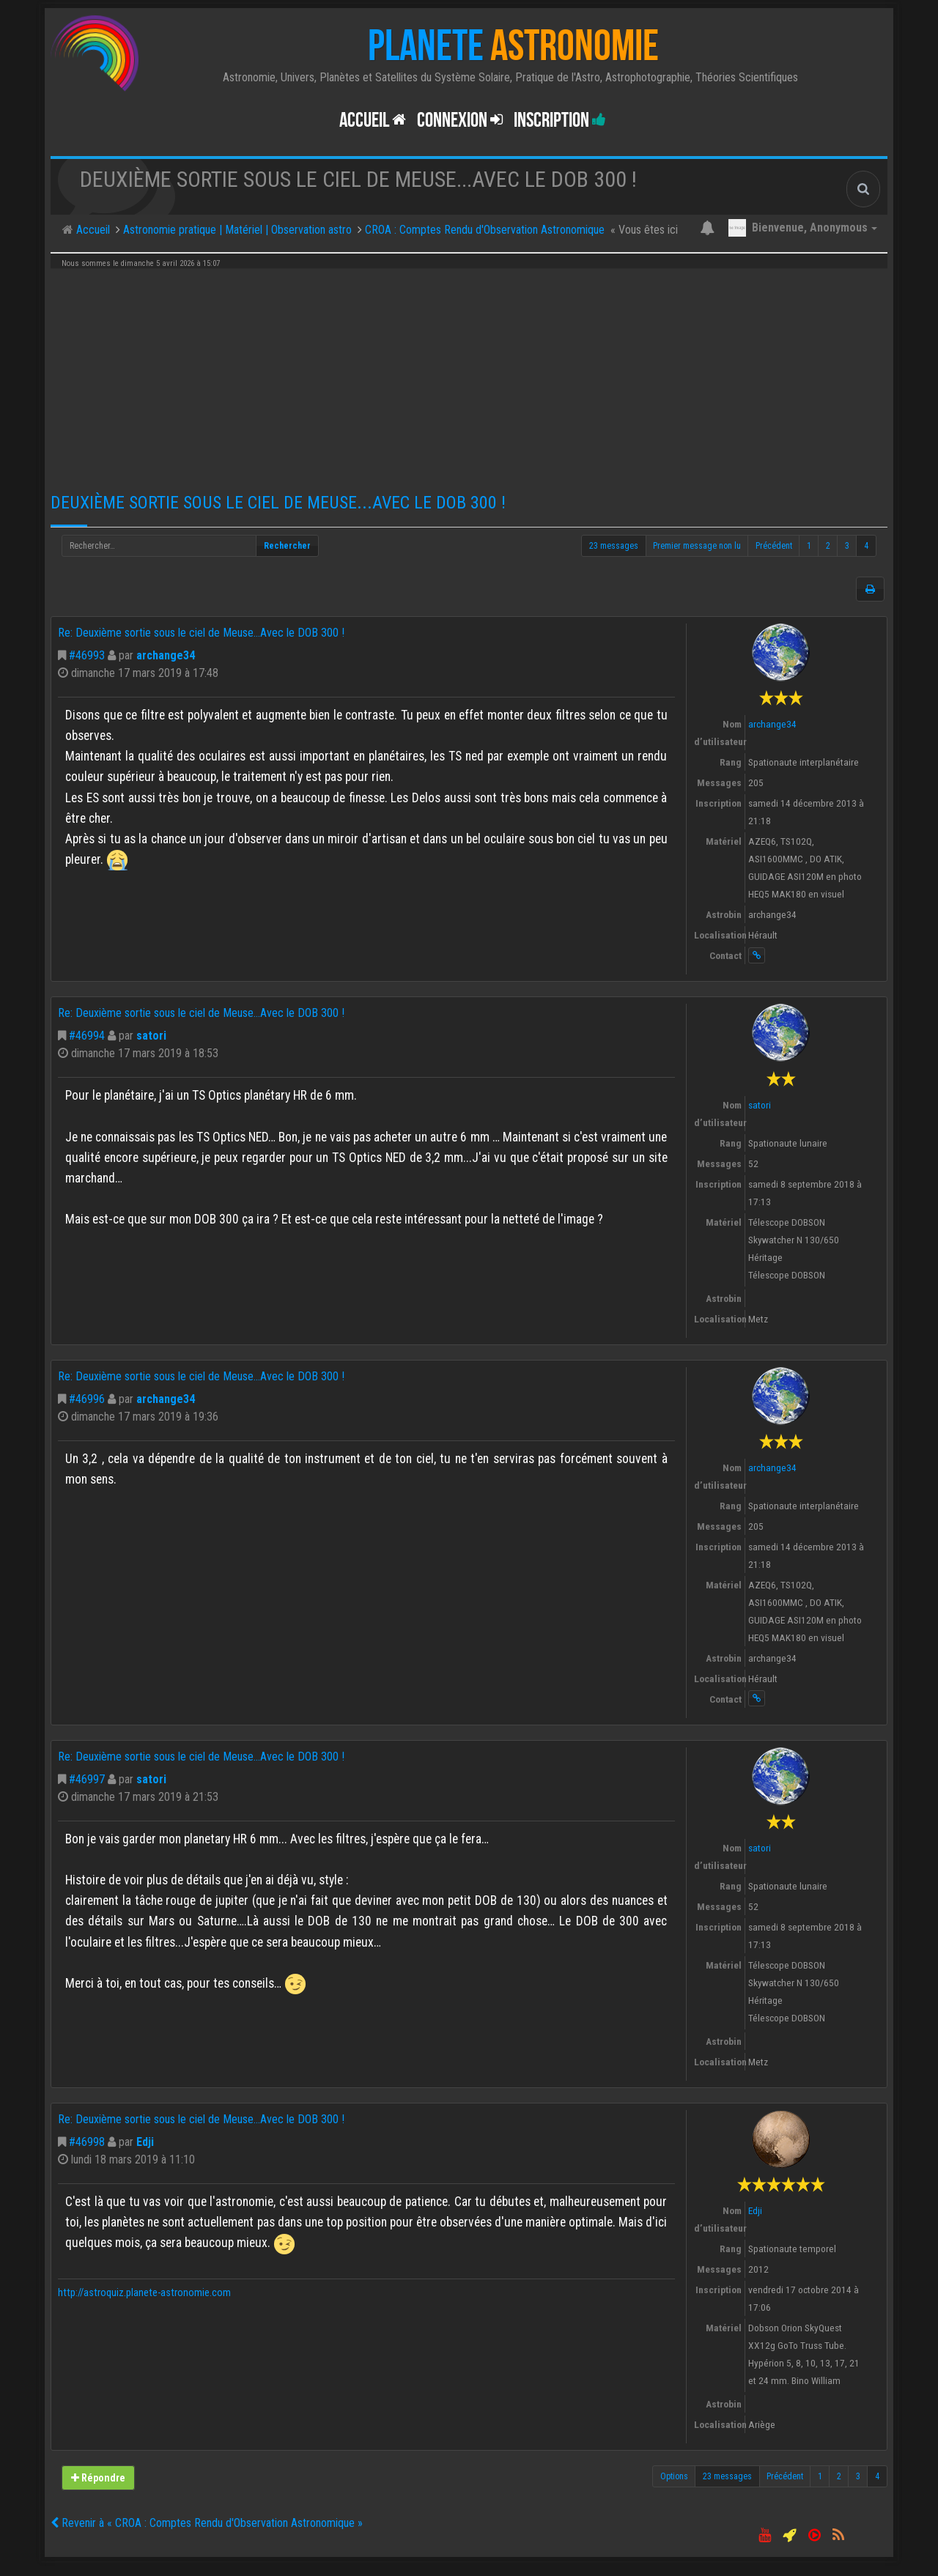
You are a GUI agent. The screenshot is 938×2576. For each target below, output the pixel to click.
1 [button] (809, 546)
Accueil (372, 120)
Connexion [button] (460, 120)
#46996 (87, 1399)
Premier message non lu (697, 546)
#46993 (87, 655)
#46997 (87, 1779)
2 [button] (828, 546)
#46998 (87, 2142)
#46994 (87, 1036)
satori (151, 1036)
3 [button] (847, 546)
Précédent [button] (774, 546)
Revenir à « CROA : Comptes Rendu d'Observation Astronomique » (207, 2523)
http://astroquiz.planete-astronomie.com (144, 2293)
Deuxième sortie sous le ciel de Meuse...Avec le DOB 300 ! (278, 502)
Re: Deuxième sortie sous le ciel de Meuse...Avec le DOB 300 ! (201, 633)
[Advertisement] (469, 375)
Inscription (560, 120)
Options (674, 2476)
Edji (145, 2142)
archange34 (165, 655)
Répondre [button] (98, 2478)
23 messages (613, 546)
